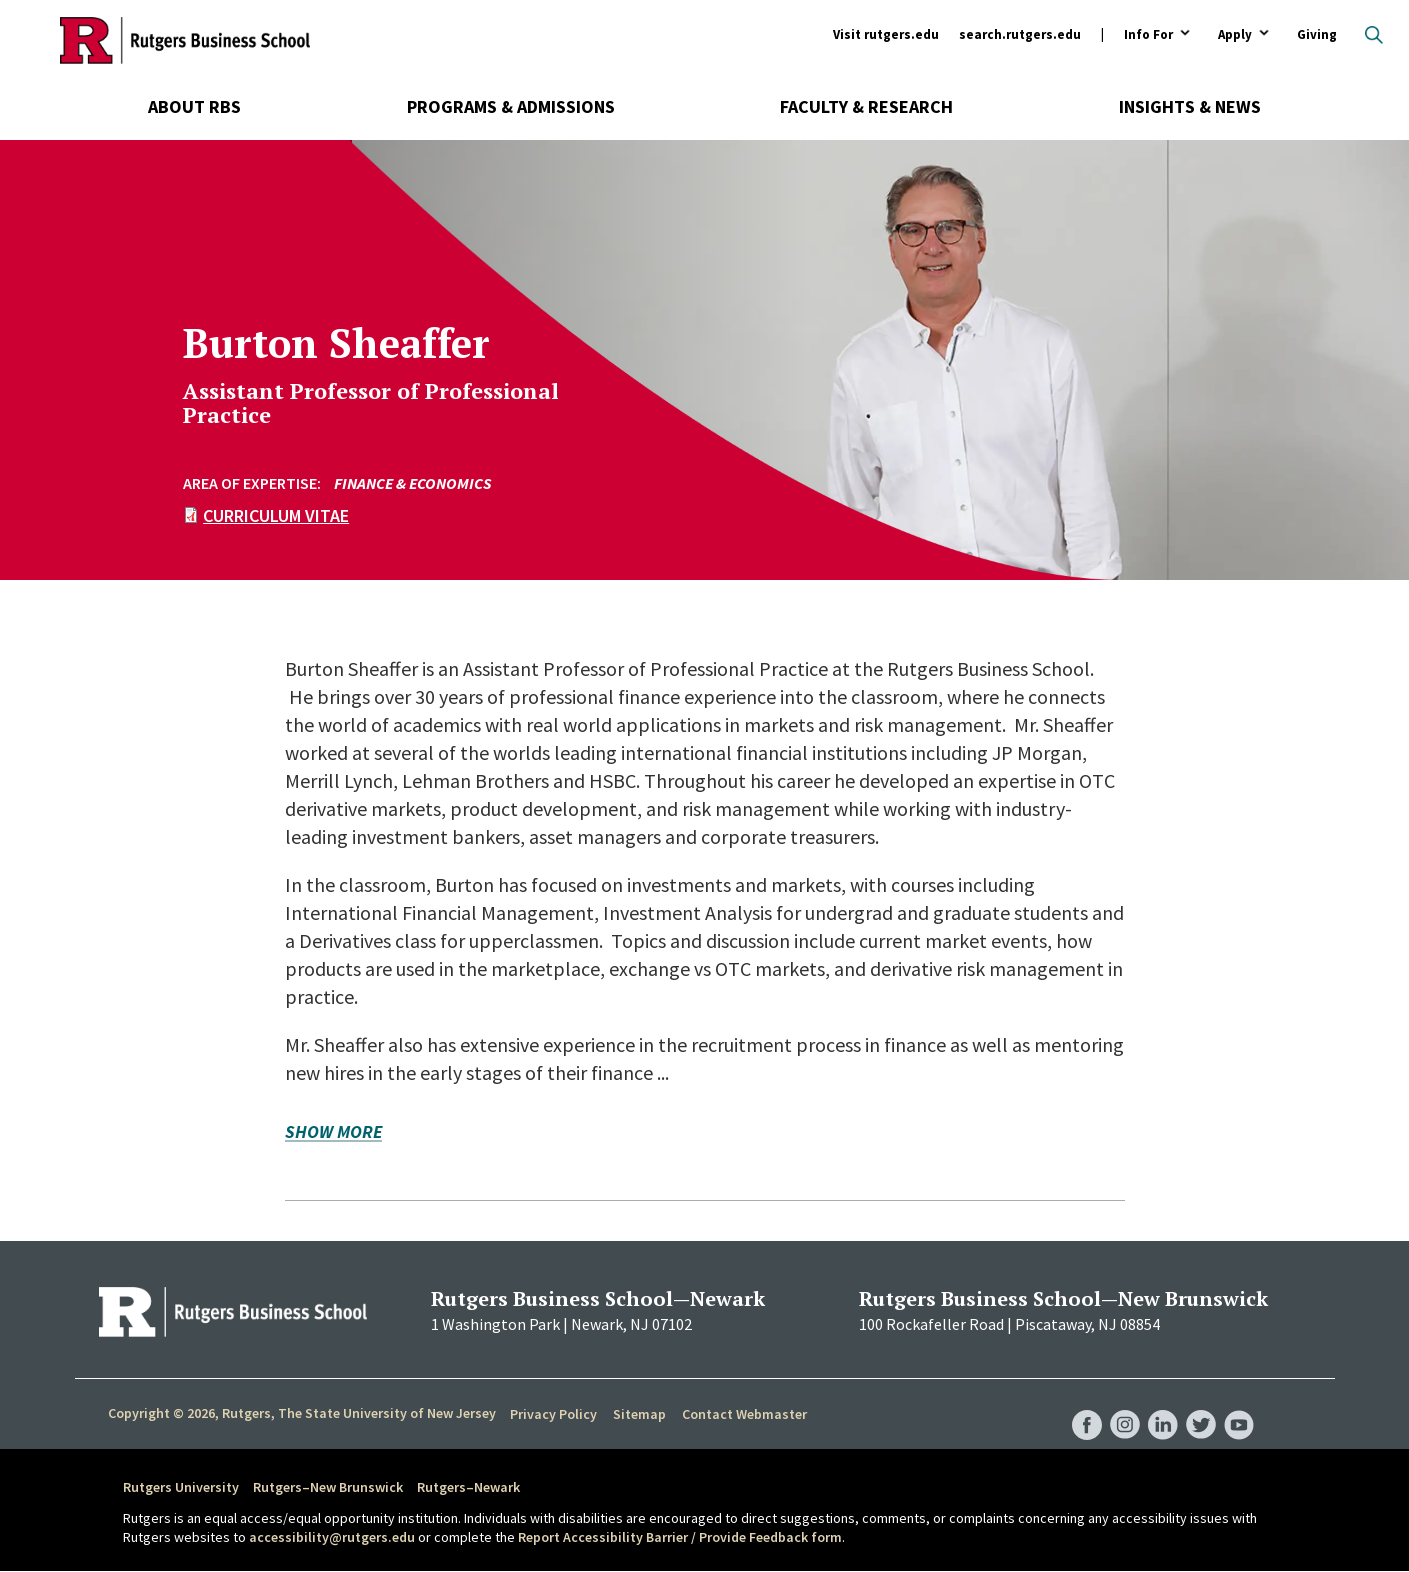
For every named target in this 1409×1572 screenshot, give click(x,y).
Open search (1374, 35)
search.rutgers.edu (1020, 34)
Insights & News (1190, 106)
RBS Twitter (1201, 1405)
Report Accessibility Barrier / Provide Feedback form (680, 1537)
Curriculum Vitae (276, 515)
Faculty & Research (866, 106)
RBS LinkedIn (1163, 1405)
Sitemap (639, 1414)
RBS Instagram (1125, 1405)
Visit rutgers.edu (886, 34)
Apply (1235, 35)
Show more (333, 1133)
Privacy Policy (553, 1414)
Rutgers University (181, 1487)
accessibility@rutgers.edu (332, 1537)
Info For (1148, 35)
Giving (1317, 34)
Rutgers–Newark (468, 1487)
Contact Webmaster (744, 1414)
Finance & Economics (412, 483)
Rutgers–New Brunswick (328, 1487)
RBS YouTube (1239, 1405)
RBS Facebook (1087, 1405)
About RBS (194, 106)
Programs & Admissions (511, 106)
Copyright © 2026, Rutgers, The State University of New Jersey (302, 1413)
